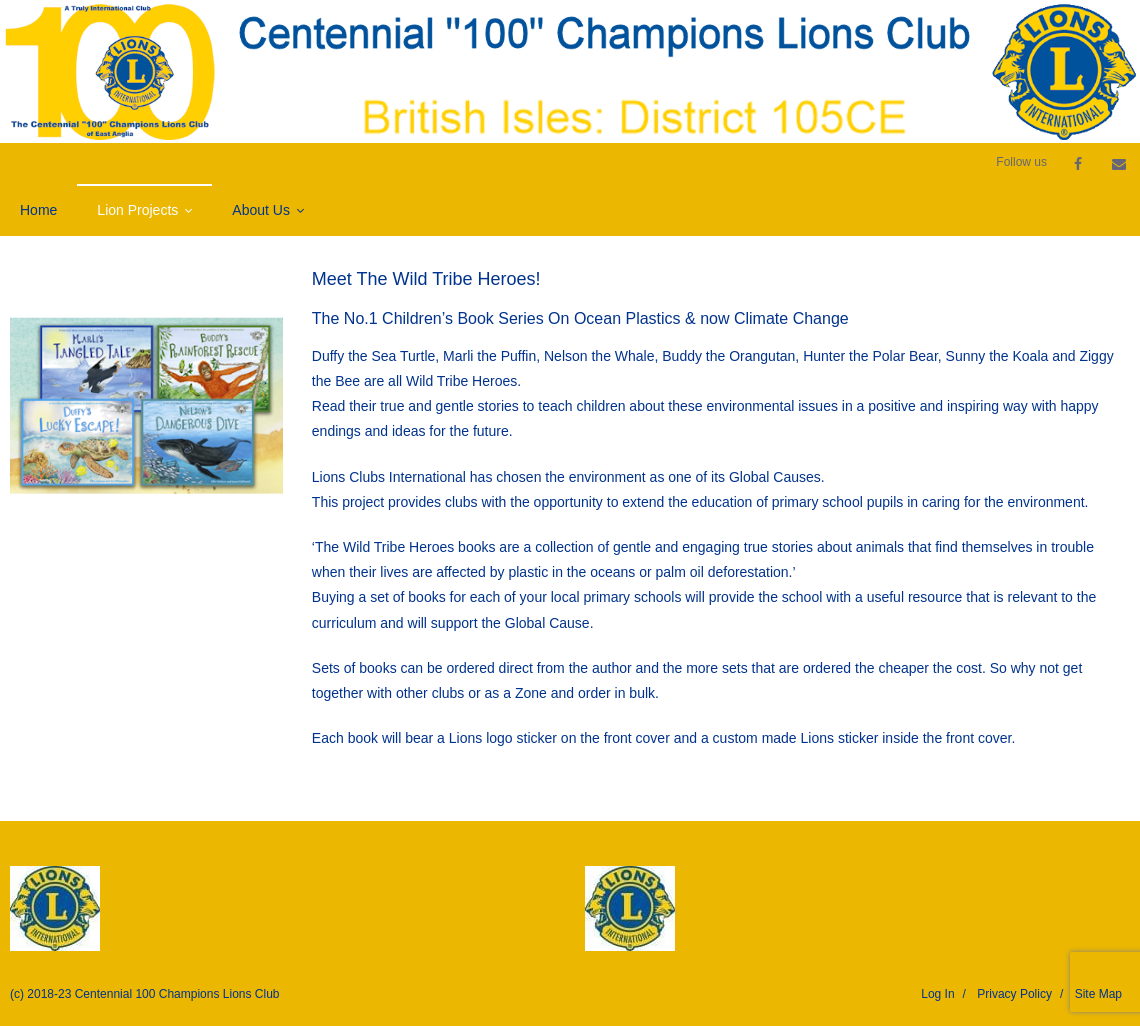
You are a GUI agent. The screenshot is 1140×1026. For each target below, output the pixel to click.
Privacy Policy (1014, 994)
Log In (937, 994)
